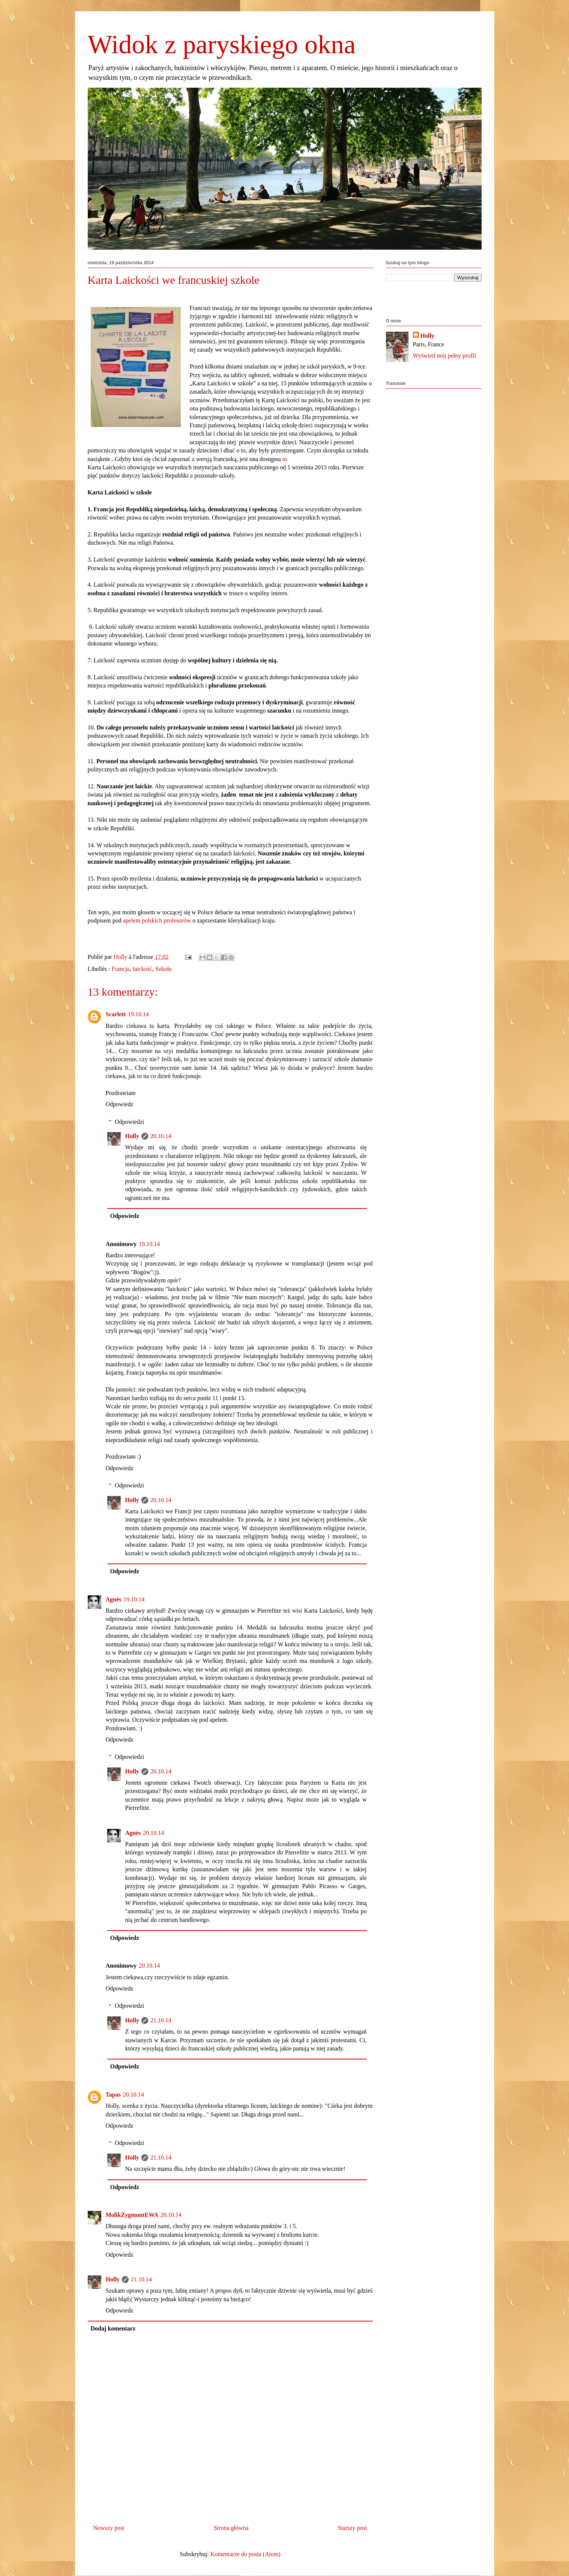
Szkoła (163, 969)
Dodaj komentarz (113, 2328)
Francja (120, 969)
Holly (132, 1136)
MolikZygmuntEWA (132, 2215)
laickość (142, 969)
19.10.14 (138, 1014)
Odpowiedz (120, 1104)
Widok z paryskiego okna (222, 44)
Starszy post (352, 2528)
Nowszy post (109, 2528)
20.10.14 (160, 1136)
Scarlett (116, 1014)
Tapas (113, 2094)
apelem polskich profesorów (157, 920)
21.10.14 (160, 2020)
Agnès (114, 1599)
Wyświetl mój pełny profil (444, 355)
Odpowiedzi (129, 1122)
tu (284, 459)
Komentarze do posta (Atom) (245, 2554)
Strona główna (231, 2528)
